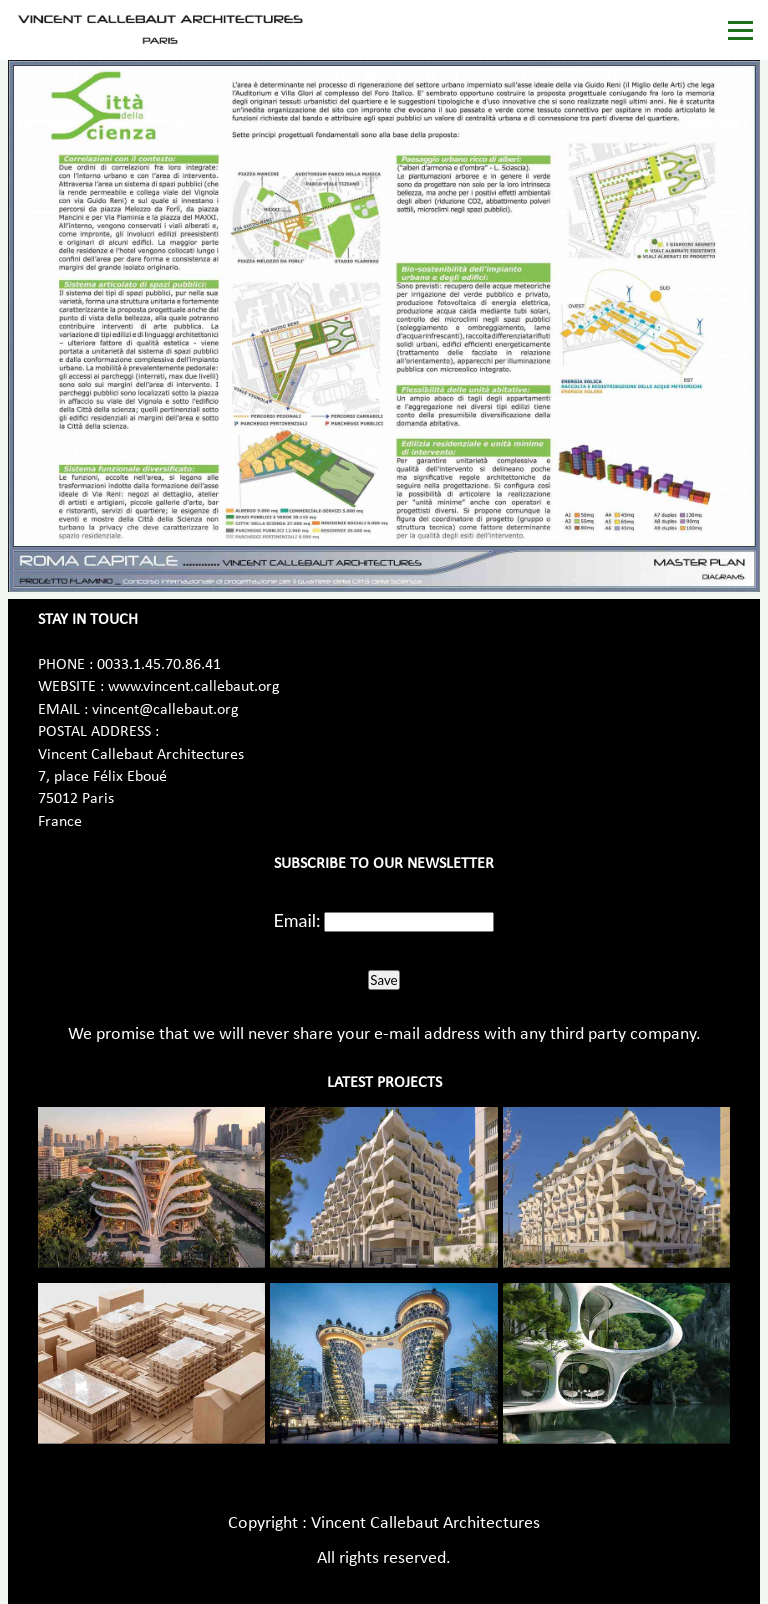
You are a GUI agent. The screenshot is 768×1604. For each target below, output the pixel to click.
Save (383, 980)
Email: (297, 920)
